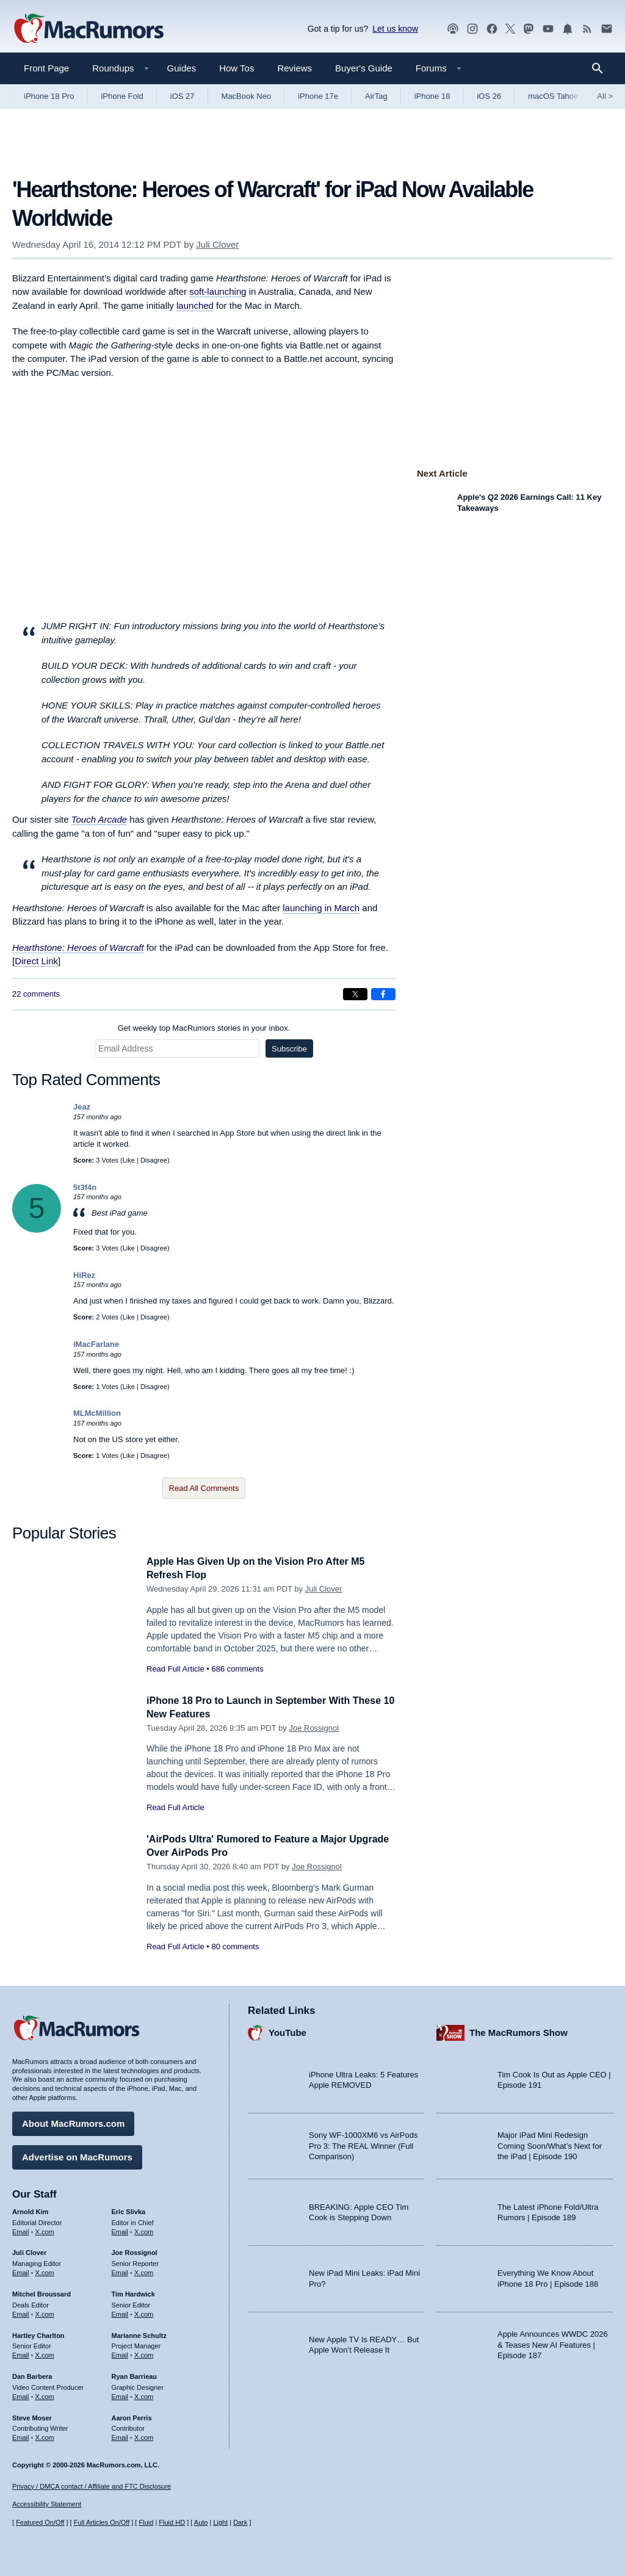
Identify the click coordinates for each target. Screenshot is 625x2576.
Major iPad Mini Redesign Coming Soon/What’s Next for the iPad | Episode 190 (549, 2144)
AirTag (376, 96)
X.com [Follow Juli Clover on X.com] (44, 2271)
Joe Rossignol (314, 1728)
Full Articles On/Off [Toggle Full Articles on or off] (102, 2522)
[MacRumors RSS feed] (587, 29)
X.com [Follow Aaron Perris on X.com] (143, 2435)
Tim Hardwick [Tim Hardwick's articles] (133, 2292)
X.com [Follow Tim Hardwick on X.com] (143, 2312)
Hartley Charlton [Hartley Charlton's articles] (38, 2333)
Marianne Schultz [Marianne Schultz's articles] (139, 2333)
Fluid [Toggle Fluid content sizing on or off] (146, 2522)
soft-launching (217, 291)
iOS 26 (489, 96)
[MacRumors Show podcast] (453, 29)
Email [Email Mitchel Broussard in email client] (20, 2312)
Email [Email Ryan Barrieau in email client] (120, 2394)
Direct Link (36, 961)
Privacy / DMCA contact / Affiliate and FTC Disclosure (91, 2486)
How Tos (236, 68)
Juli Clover (217, 244)
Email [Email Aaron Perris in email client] (120, 2435)
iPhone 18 (432, 96)
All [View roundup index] (605, 96)
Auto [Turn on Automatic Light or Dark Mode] (201, 2522)
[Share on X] (355, 994)
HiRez (84, 1275)
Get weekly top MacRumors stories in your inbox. (204, 1028)
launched (195, 305)
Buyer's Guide (363, 68)
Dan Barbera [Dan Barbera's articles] (32, 2374)
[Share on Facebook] (383, 994)
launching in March (321, 908)
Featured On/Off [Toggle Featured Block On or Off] (40, 2522)
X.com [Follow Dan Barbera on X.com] (44, 2394)
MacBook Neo (247, 96)
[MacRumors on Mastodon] (528, 29)
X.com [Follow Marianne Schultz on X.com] (143, 2353)
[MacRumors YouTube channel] (548, 29)
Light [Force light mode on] (220, 2522)
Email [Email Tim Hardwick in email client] (120, 2312)
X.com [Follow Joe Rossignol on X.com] (143, 2271)
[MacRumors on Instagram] (472, 29)
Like (129, 1160)
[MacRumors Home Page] (88, 29)
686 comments (237, 1668)
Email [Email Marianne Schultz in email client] (120, 2353)
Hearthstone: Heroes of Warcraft (78, 947)
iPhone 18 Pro (49, 96)
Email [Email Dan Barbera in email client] (20, 2394)
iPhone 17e (318, 96)
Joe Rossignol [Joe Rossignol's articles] (134, 2250)
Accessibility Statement (46, 2504)
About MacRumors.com (73, 2121)
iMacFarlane (96, 1344)
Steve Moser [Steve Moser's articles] (32, 2415)
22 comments (36, 993)
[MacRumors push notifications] (568, 29)
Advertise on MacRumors (77, 2155)
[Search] (601, 68)
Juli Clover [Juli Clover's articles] (29, 2250)
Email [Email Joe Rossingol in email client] (120, 2271)
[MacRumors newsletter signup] (607, 29)
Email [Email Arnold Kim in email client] (20, 2229)
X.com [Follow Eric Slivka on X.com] (143, 2229)
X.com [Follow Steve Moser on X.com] (44, 2435)
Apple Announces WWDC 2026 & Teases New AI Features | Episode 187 (552, 2343)
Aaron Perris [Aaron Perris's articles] (132, 2415)
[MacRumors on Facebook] (492, 29)
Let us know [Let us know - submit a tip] (395, 29)
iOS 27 (182, 96)
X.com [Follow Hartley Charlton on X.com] (44, 2353)
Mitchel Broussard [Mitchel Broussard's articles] (41, 2292)
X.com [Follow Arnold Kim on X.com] (44, 2229)
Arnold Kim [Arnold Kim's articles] (30, 2209)
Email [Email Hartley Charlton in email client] (20, 2353)
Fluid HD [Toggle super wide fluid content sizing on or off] (172, 2522)
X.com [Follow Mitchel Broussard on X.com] (44, 2312)
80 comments (235, 1946)
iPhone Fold (122, 96)
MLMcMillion (97, 1413)
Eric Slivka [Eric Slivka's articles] (129, 2209)
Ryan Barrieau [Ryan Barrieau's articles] (134, 2374)
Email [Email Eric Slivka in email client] (120, 2229)
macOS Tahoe (553, 96)
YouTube (287, 2031)
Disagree (153, 1160)
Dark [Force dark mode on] (240, 2522)
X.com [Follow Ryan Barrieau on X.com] (143, 2394)
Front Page (46, 68)
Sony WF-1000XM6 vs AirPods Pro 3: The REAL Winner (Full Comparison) (363, 2144)
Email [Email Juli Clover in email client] (20, 2271)
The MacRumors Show (518, 2031)
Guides (182, 68)
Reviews (294, 68)
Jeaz (81, 1106)
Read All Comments (204, 1488)
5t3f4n (84, 1187)
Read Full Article (175, 1668)
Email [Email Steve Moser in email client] (20, 2435)
